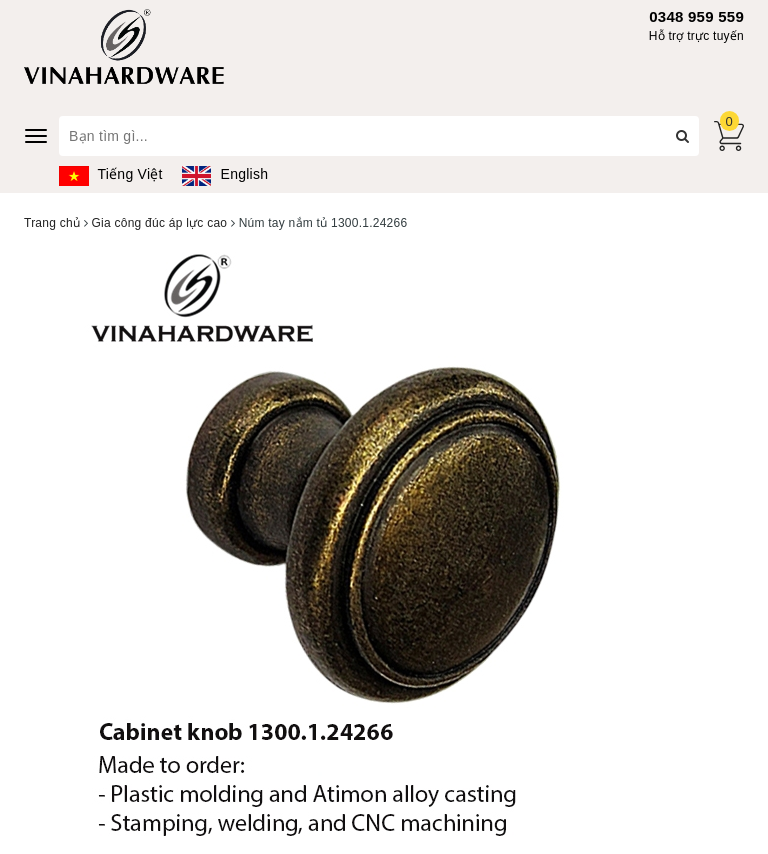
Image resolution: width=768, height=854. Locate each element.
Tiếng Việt (111, 174)
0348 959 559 (696, 16)
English (225, 174)
